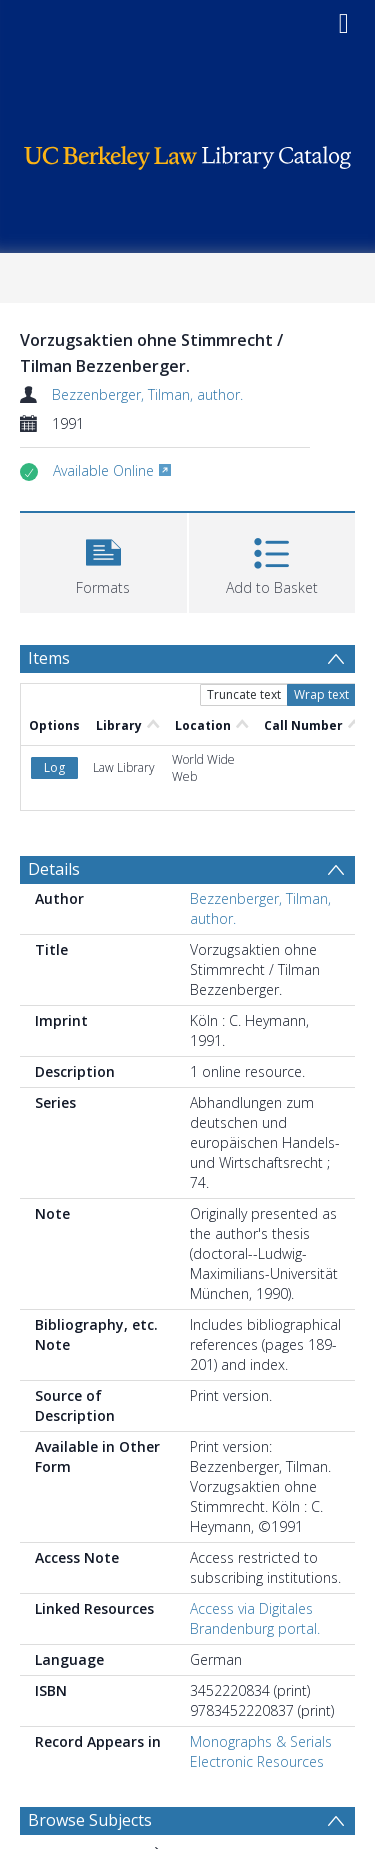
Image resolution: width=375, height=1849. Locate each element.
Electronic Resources (257, 1761)
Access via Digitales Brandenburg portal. (255, 1618)
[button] (103, 560)
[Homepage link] (188, 152)
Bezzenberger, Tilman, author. (147, 394)
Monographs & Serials (261, 1741)
